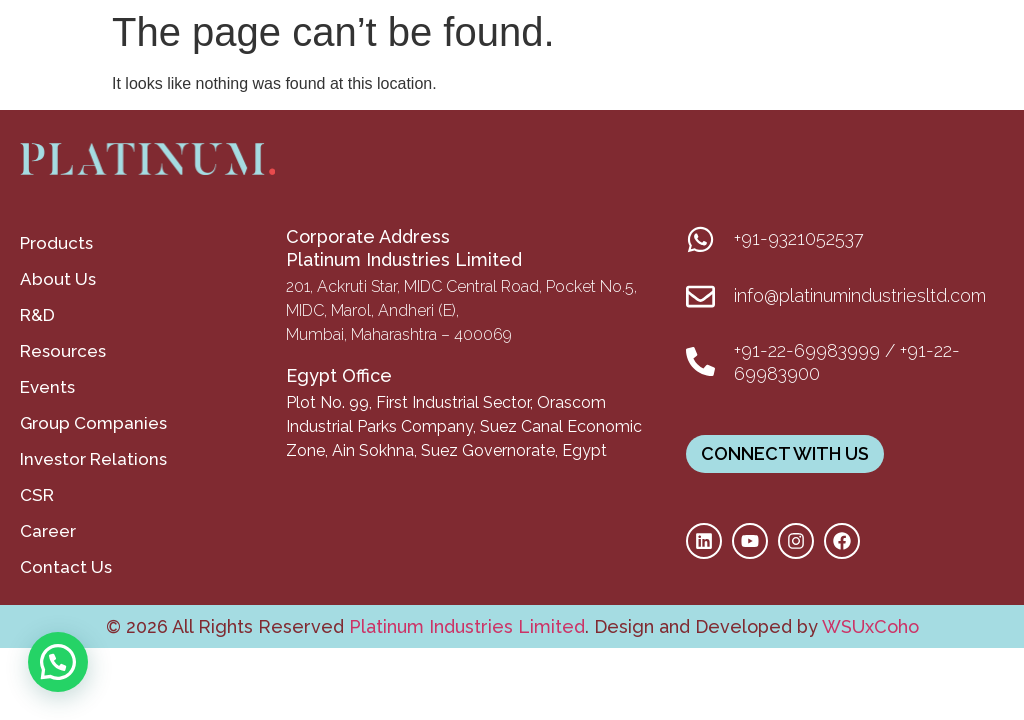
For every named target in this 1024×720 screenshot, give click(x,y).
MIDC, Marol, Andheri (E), (372, 310)
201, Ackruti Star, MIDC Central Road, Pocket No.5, (461, 286)
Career (48, 531)
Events (47, 387)
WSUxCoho (870, 626)
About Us (58, 279)
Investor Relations (93, 459)
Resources (63, 351)
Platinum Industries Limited (464, 626)
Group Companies (93, 423)
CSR (37, 495)
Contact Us (66, 567)
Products (56, 243)
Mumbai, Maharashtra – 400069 (399, 334)
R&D (37, 315)
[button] (58, 662)
